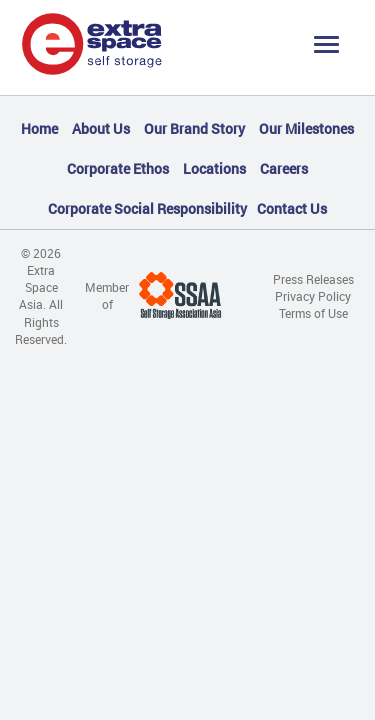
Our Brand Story (194, 128)
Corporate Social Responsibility (147, 208)
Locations (214, 168)
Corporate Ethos (118, 168)
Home (39, 128)
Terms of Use (313, 313)
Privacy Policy (313, 296)
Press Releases (313, 279)
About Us (101, 128)
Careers (284, 168)
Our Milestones (306, 128)
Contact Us (292, 208)
